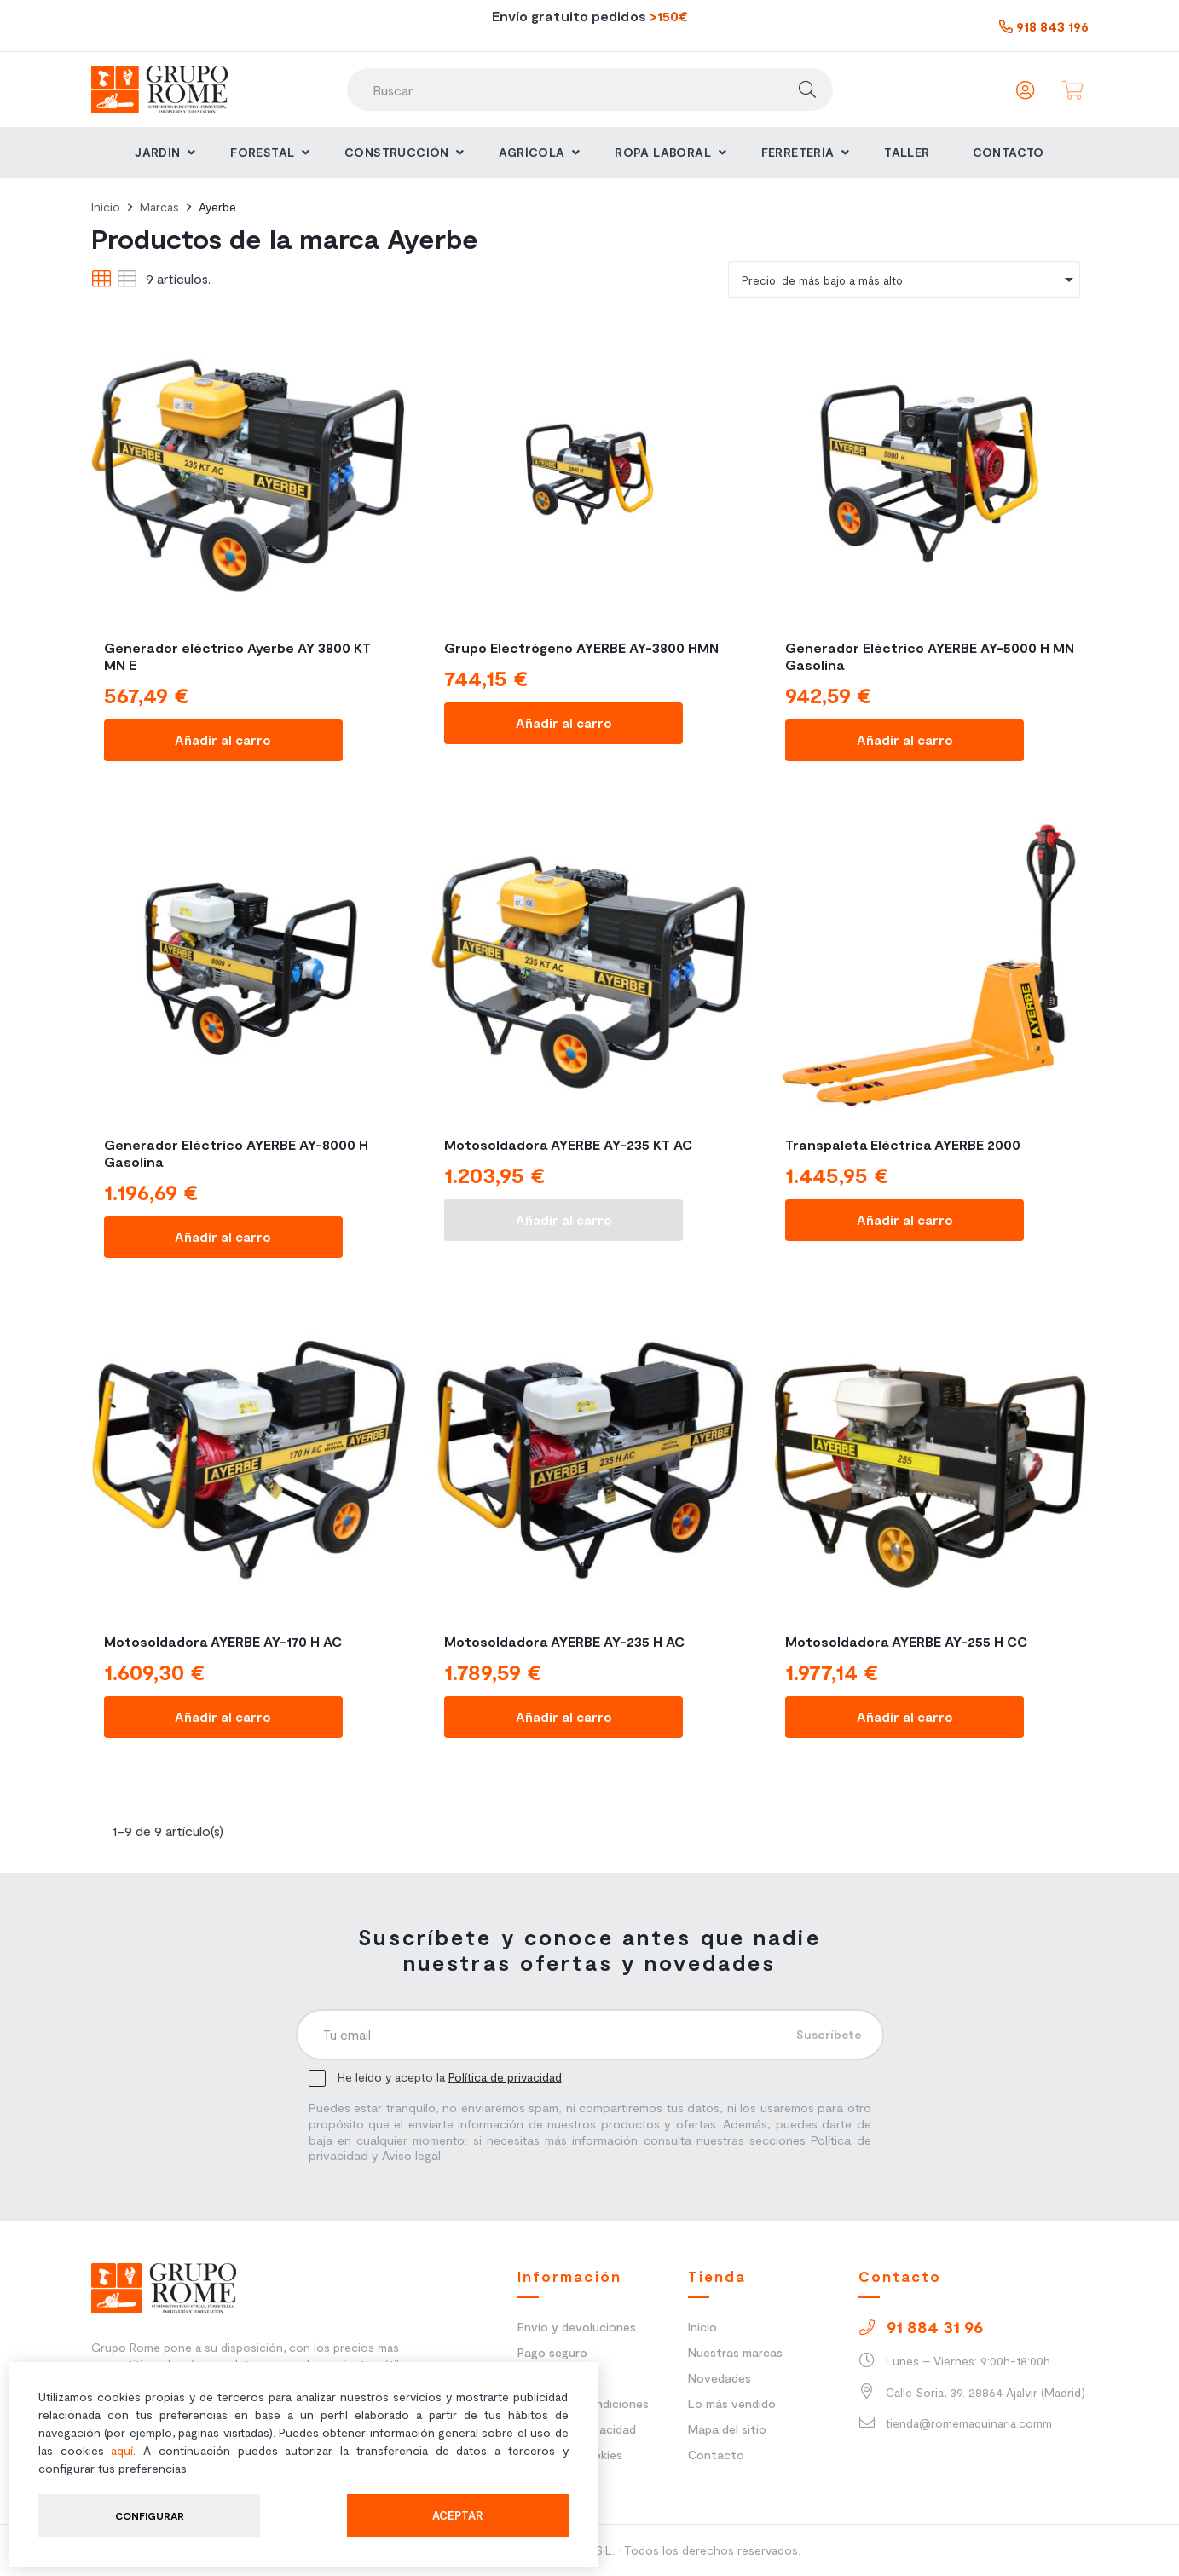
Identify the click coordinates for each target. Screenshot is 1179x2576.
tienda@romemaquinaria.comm (955, 2423)
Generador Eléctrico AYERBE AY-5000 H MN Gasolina (929, 656)
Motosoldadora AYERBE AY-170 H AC (223, 1641)
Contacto (716, 2454)
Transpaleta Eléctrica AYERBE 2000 (902, 1144)
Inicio (702, 2326)
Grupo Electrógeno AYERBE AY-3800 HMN (581, 647)
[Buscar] (590, 89)
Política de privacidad (505, 2077)
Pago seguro (552, 2352)
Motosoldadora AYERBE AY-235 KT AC (568, 1144)
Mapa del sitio (727, 2429)
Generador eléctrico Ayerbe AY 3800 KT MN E (237, 656)
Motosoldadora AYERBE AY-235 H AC (564, 1641)
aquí (122, 2450)
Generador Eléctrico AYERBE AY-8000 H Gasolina (236, 1153)
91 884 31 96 (920, 2326)
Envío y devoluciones (576, 2326)
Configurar (149, 2515)
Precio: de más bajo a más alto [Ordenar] (910, 279)
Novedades (719, 2378)
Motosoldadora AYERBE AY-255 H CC (906, 1641)
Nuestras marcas (735, 2352)
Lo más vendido (732, 2403)
